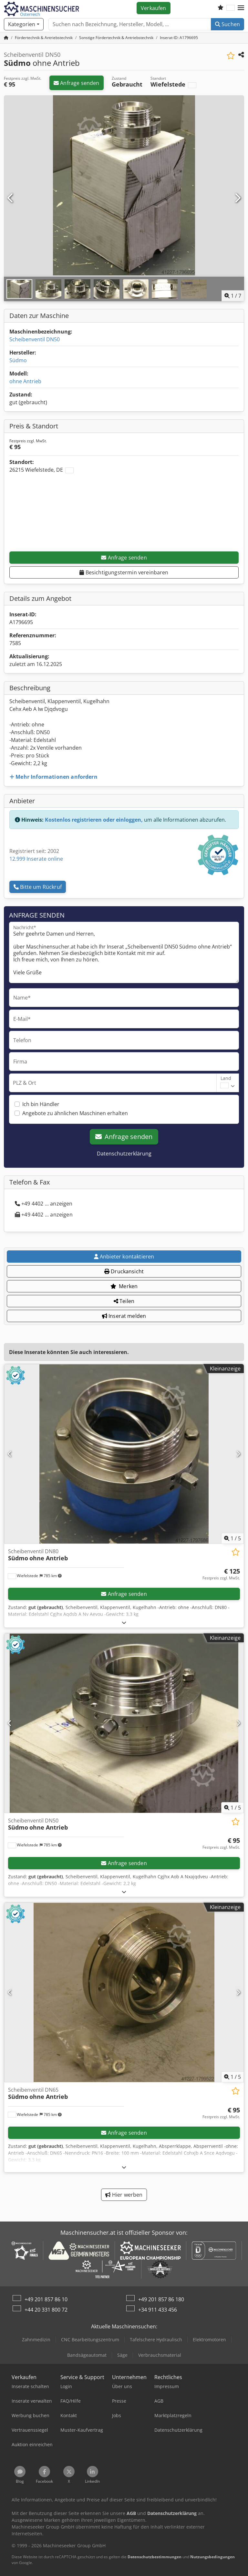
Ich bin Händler (40, 1104)
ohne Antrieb (25, 381)
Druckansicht (124, 1271)
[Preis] (221, 1574)
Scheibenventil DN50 (34, 339)
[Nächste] (237, 198)
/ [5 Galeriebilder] (232, 1538)
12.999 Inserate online (36, 858)
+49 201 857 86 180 (161, 2299)
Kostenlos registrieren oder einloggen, (94, 819)
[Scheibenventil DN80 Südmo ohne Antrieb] (124, 1454)
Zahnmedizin (36, 2339)
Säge (122, 2355)
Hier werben (123, 2194)
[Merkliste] (220, 8)
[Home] (44, 37)
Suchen (227, 24)
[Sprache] (230, 8)
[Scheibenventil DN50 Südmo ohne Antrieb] (124, 1723)
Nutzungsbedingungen (212, 2557)
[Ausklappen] (124, 1622)
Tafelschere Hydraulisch (156, 2339)
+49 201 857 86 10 (46, 2299)
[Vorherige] (10, 198)
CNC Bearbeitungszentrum (90, 2339)
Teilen (124, 1301)
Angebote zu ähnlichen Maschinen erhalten (75, 1113)
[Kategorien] (24, 24)
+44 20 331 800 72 (46, 2309)
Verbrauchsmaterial (159, 2355)
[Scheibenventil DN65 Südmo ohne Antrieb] (124, 1992)
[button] (241, 8)
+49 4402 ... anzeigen (44, 1203)
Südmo (18, 360)
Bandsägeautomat (87, 2355)
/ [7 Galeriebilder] (232, 295)
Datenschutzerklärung (124, 1153)
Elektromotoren (209, 2339)
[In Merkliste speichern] (230, 55)
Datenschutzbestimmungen (154, 2557)
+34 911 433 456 (157, 2309)
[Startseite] (6, 37)
